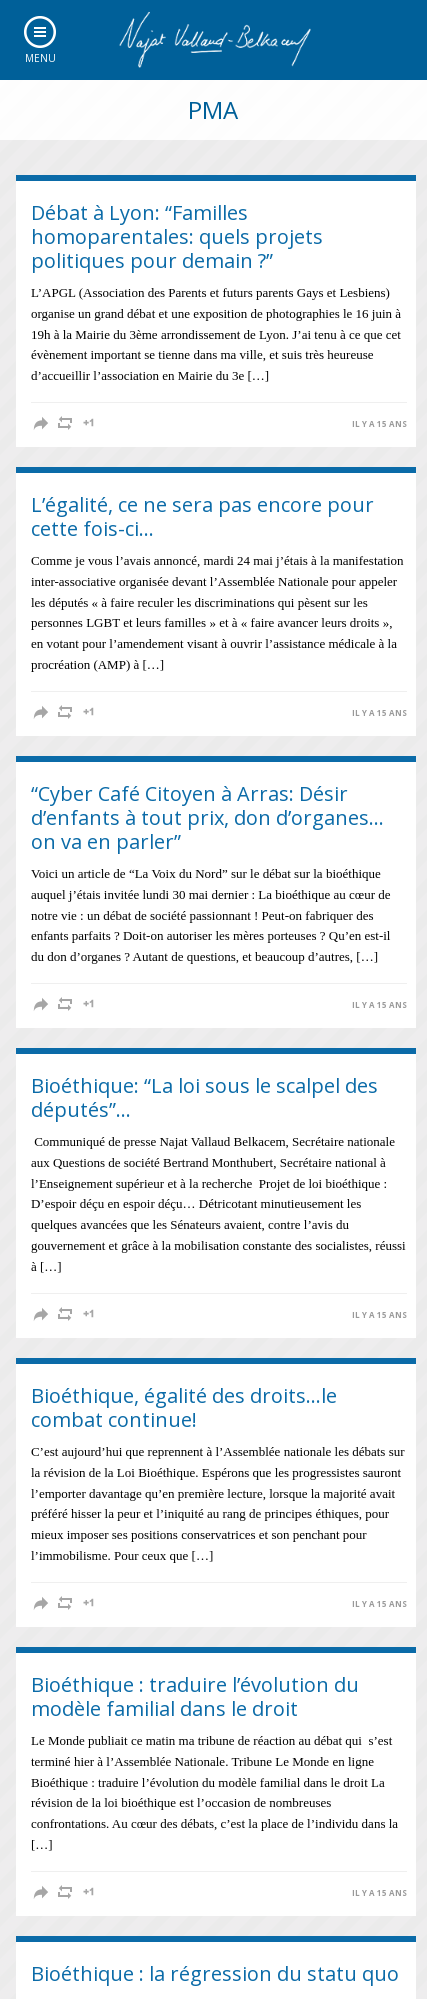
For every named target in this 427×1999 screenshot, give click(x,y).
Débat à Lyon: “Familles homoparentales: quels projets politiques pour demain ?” (177, 236)
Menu (40, 58)
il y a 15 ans (379, 424)
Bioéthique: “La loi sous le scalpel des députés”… (204, 1097)
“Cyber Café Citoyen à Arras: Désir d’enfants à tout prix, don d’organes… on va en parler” (207, 817)
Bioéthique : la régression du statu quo (215, 1973)
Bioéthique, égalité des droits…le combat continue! (184, 1407)
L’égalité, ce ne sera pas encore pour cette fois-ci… (202, 516)
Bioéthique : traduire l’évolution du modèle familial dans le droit (195, 1696)
